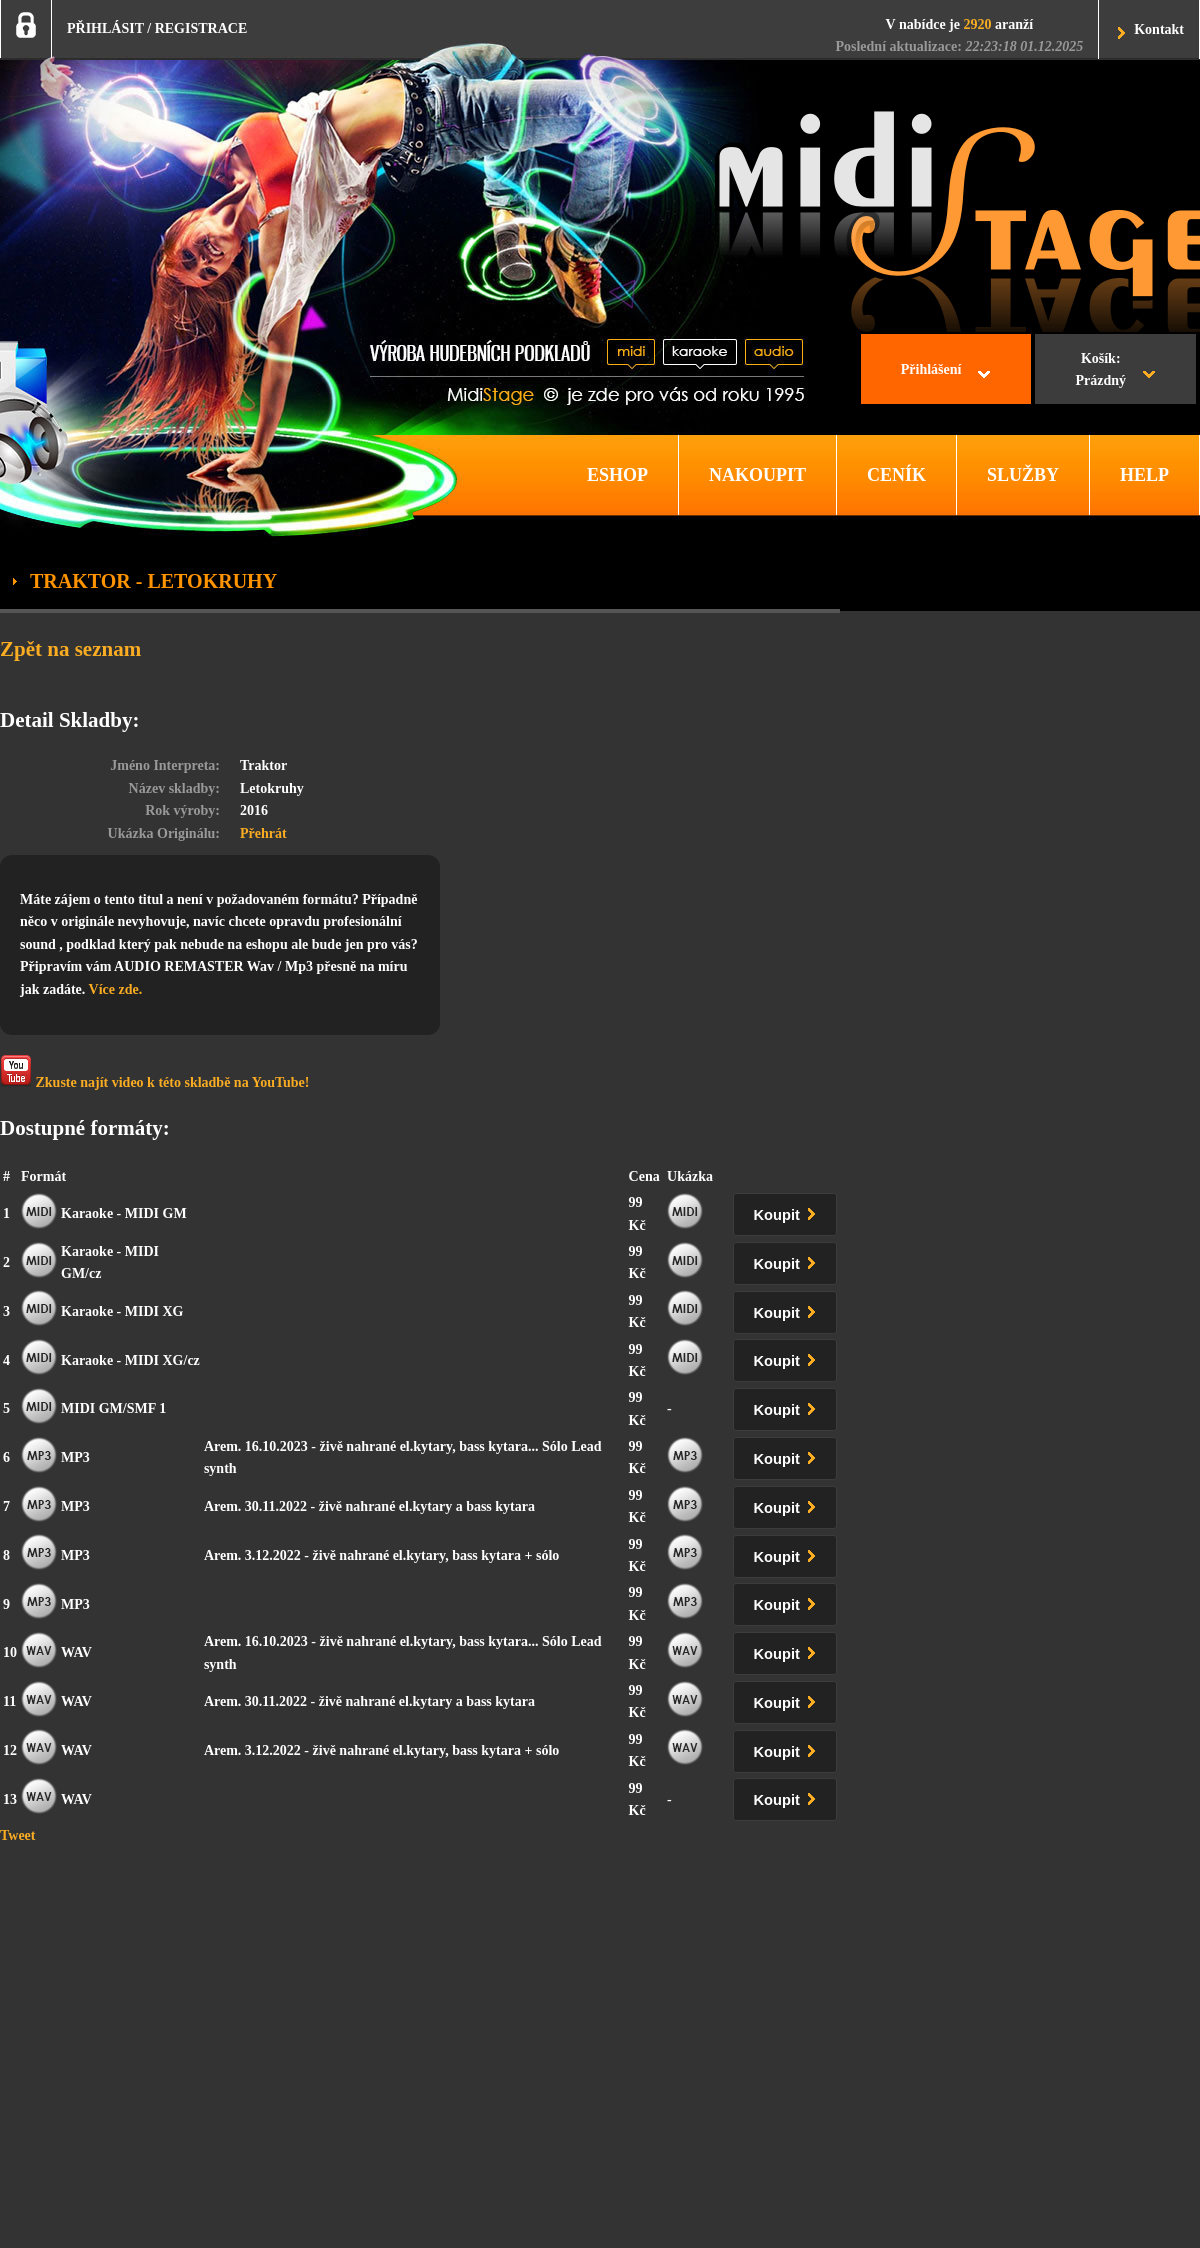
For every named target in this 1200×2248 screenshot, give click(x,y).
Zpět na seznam (70, 649)
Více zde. (116, 989)
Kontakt (1159, 29)
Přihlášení (931, 369)
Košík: (1100, 372)
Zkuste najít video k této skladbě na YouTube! (154, 1072)
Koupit (789, 1211)
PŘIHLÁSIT (105, 28)
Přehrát (263, 833)
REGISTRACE (201, 28)
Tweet (18, 1835)
